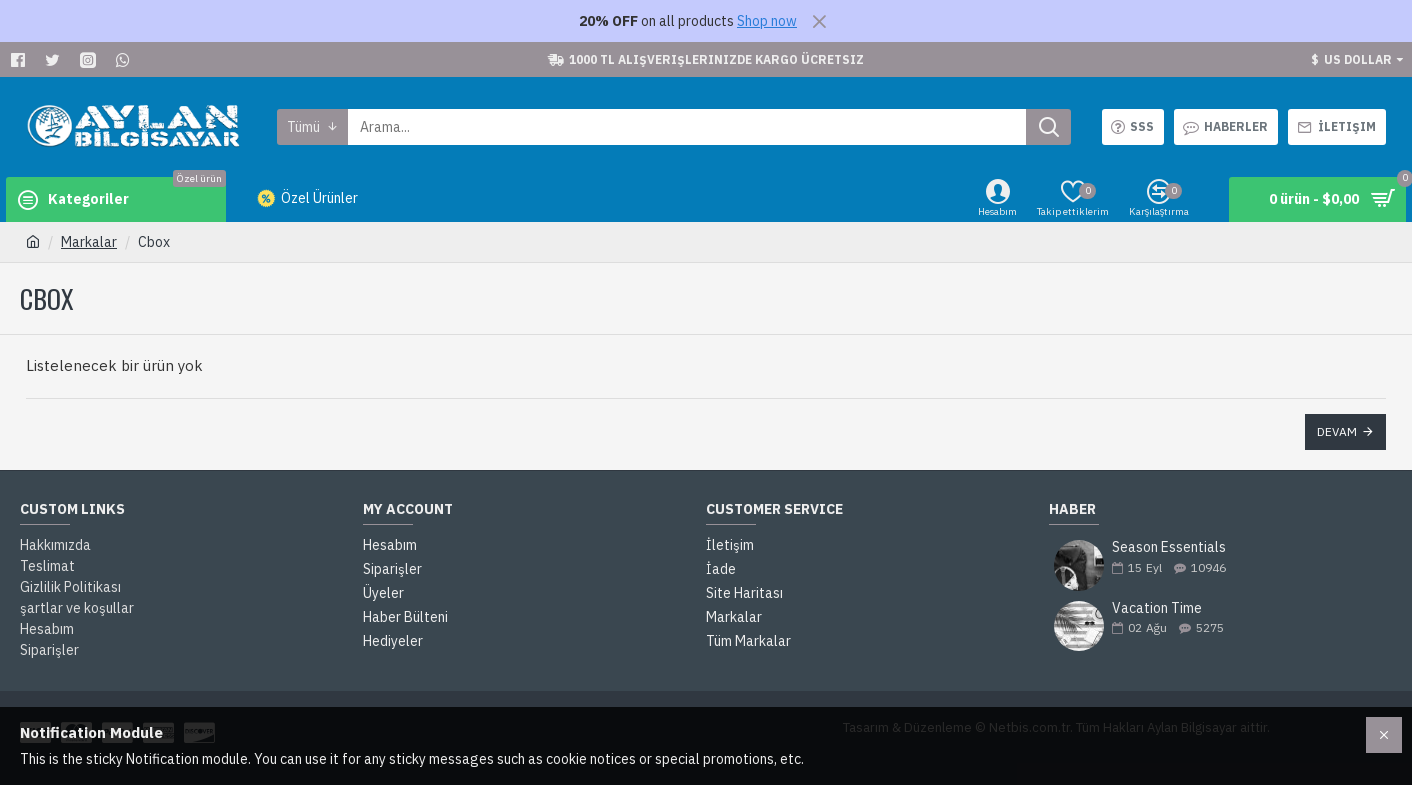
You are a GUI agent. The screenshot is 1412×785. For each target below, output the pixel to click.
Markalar (89, 242)
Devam (1337, 431)
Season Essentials (1169, 547)
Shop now (767, 21)
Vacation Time (1157, 608)
